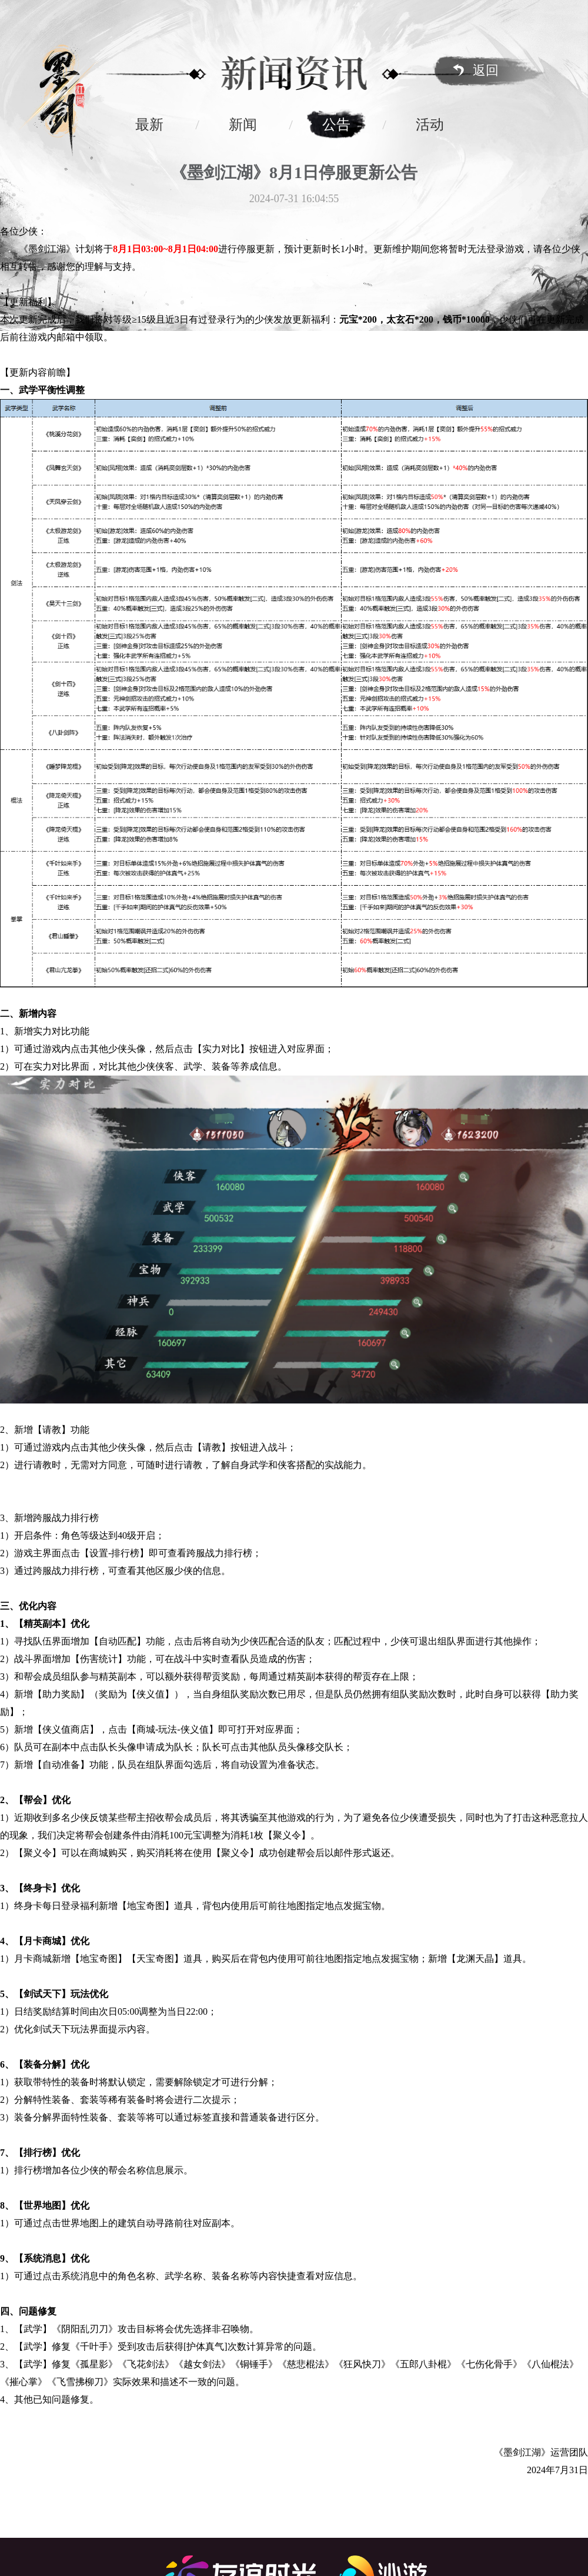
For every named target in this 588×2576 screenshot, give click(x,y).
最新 (149, 124)
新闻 (243, 124)
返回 (486, 70)
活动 (430, 124)
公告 (336, 124)
